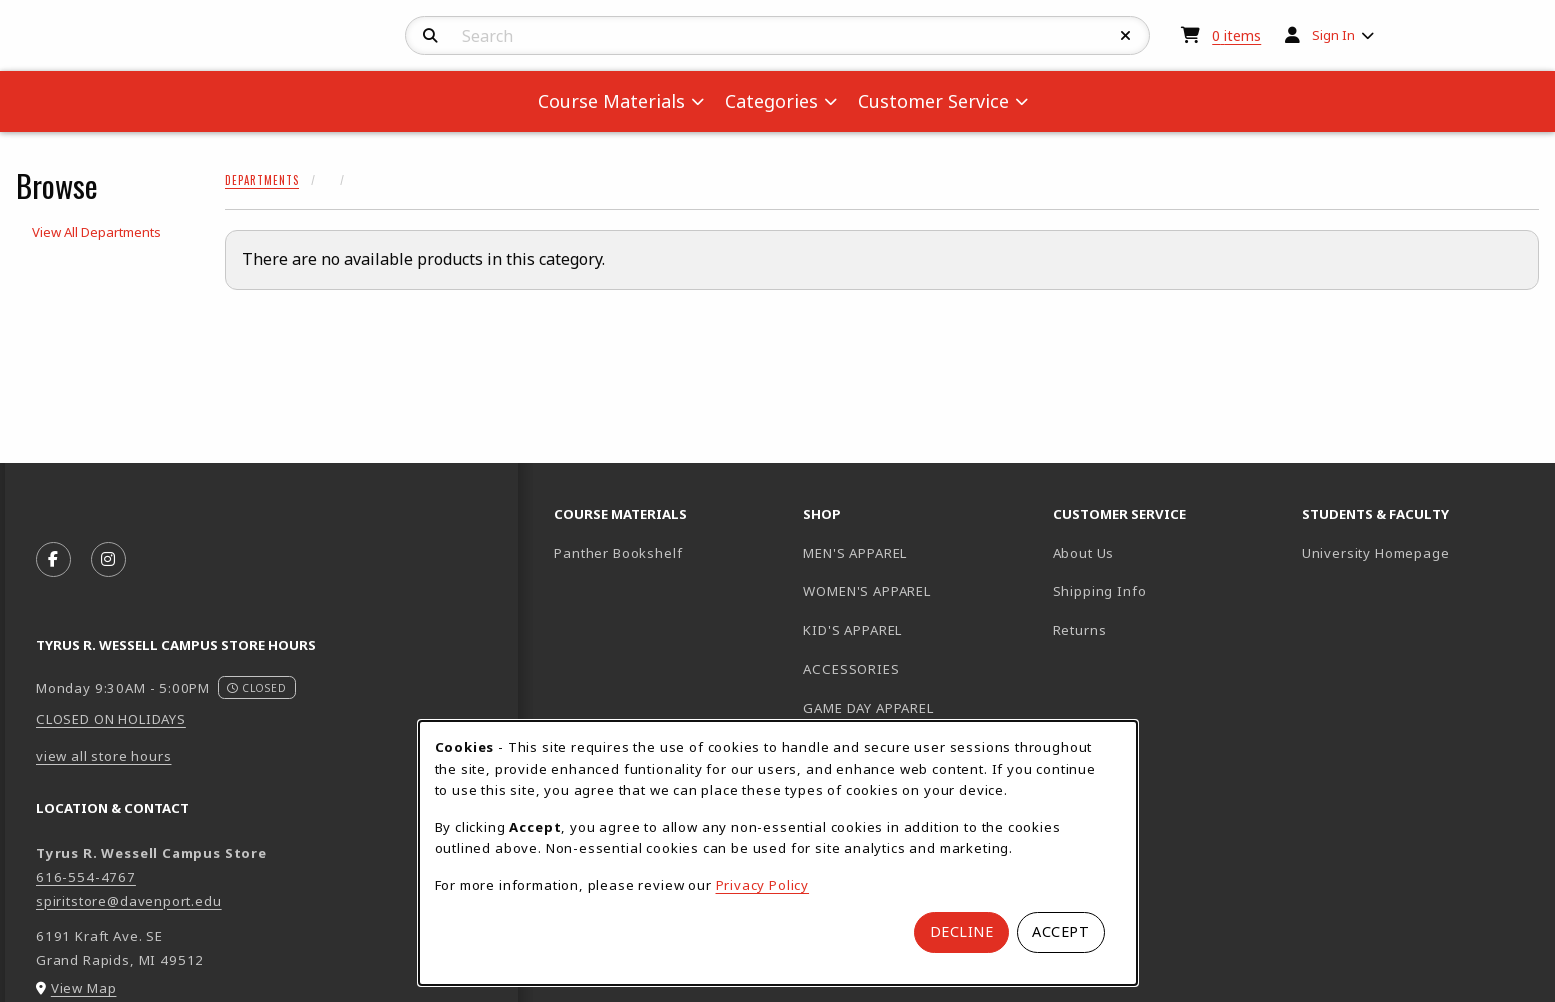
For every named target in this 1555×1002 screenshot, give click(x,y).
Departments (262, 180)
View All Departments (96, 232)
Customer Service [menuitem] (933, 101)
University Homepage (1418, 552)
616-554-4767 (86, 877)
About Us (1084, 553)
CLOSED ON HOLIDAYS (111, 719)
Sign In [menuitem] (1333, 35)
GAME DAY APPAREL (868, 708)
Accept (1060, 931)
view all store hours (104, 756)
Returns (1080, 630)
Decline (962, 931)
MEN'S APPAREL (855, 553)
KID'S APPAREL (852, 630)
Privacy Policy (763, 885)
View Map (84, 988)
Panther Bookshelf (670, 552)
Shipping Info (1100, 591)
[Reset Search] (1126, 36)
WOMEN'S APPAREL (866, 591)
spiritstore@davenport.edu (129, 901)
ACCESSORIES (851, 669)
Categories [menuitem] (771, 101)
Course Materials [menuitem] (611, 101)
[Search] (430, 36)
